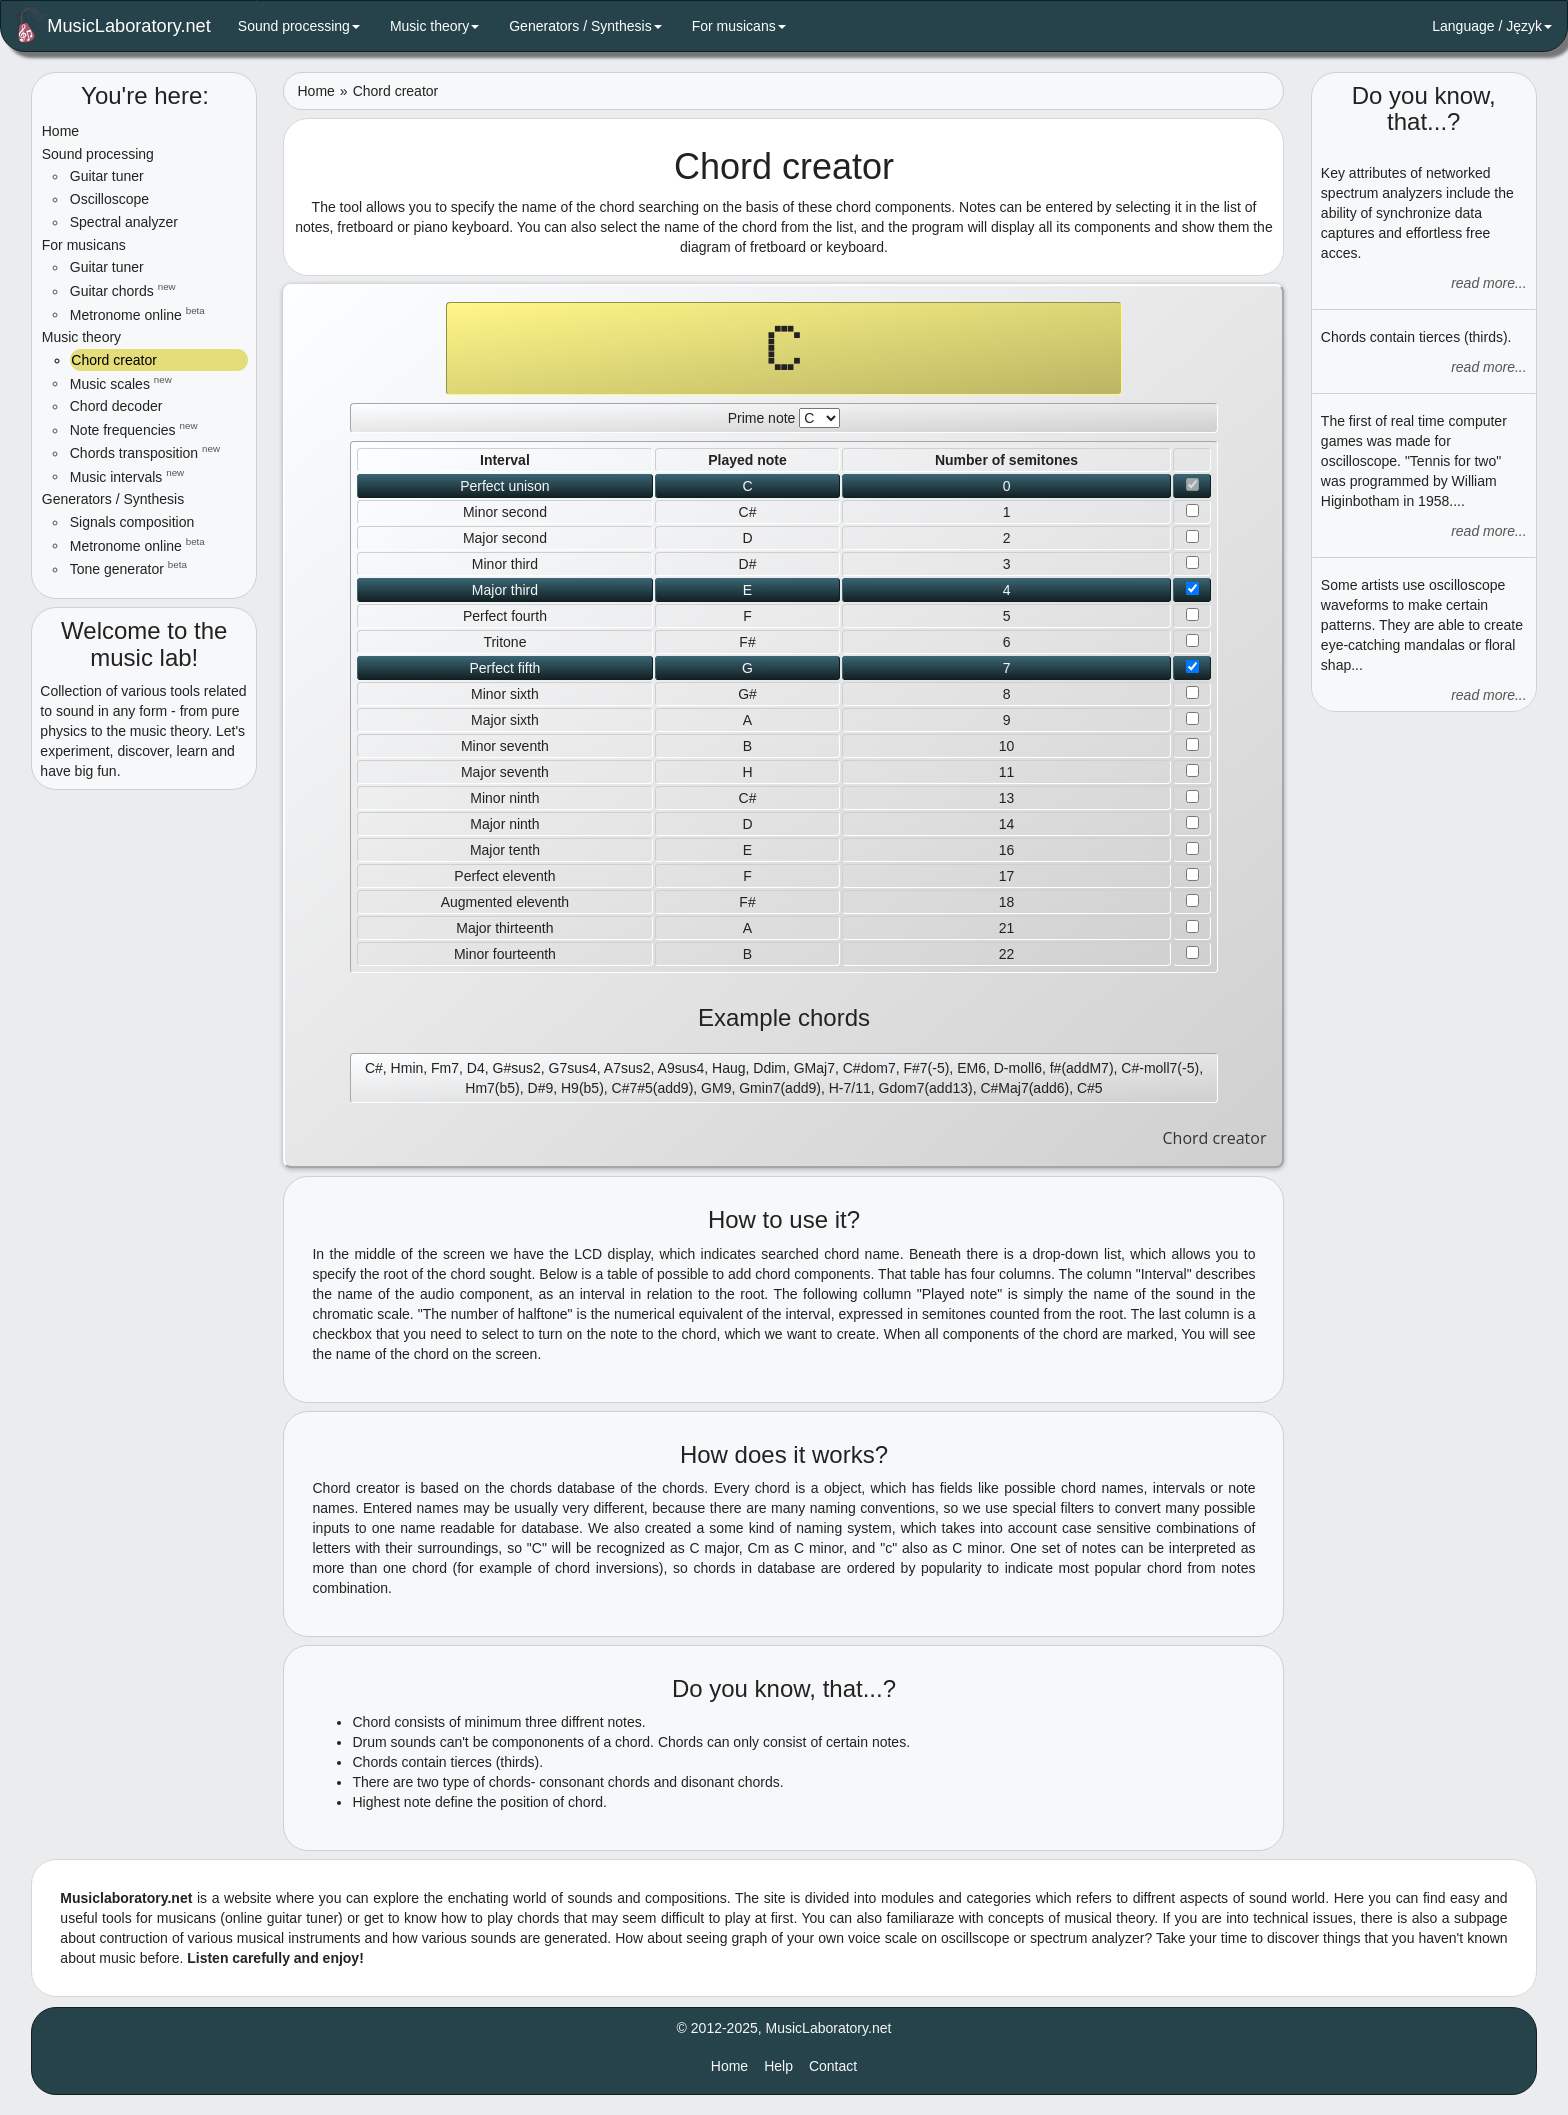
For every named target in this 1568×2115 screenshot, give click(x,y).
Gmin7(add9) (780, 1088)
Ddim (769, 1068)
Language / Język (1492, 26)
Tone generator (128, 568)
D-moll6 (1018, 1068)
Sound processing (299, 26)
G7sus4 (573, 1068)
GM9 (716, 1088)
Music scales (121, 383)
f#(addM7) (1082, 1068)
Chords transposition (145, 452)
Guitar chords (123, 290)
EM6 (971, 1068)
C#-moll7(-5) (1160, 1068)
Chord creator (113, 360)
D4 (476, 1068)
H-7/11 (850, 1088)
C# (374, 1068)
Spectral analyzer (124, 222)
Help (778, 2066)
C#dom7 (869, 1068)
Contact (833, 2066)
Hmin (407, 1068)
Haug (728, 1068)
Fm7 (445, 1068)
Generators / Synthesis (585, 26)
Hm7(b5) (492, 1088)
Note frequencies (134, 429)
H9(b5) (582, 1088)
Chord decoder (116, 406)
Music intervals (127, 476)
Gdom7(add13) (926, 1088)
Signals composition (132, 522)
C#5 (1090, 1088)
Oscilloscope (109, 199)
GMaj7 (814, 1068)
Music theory (434, 26)
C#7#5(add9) (653, 1088)
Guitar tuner (107, 176)
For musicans (739, 26)
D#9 (541, 1088)
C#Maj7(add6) (1024, 1088)
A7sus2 (627, 1068)
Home (60, 131)
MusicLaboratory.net (113, 25)
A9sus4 (681, 1068)
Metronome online (137, 314)
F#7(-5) (926, 1068)
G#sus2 (517, 1068)
